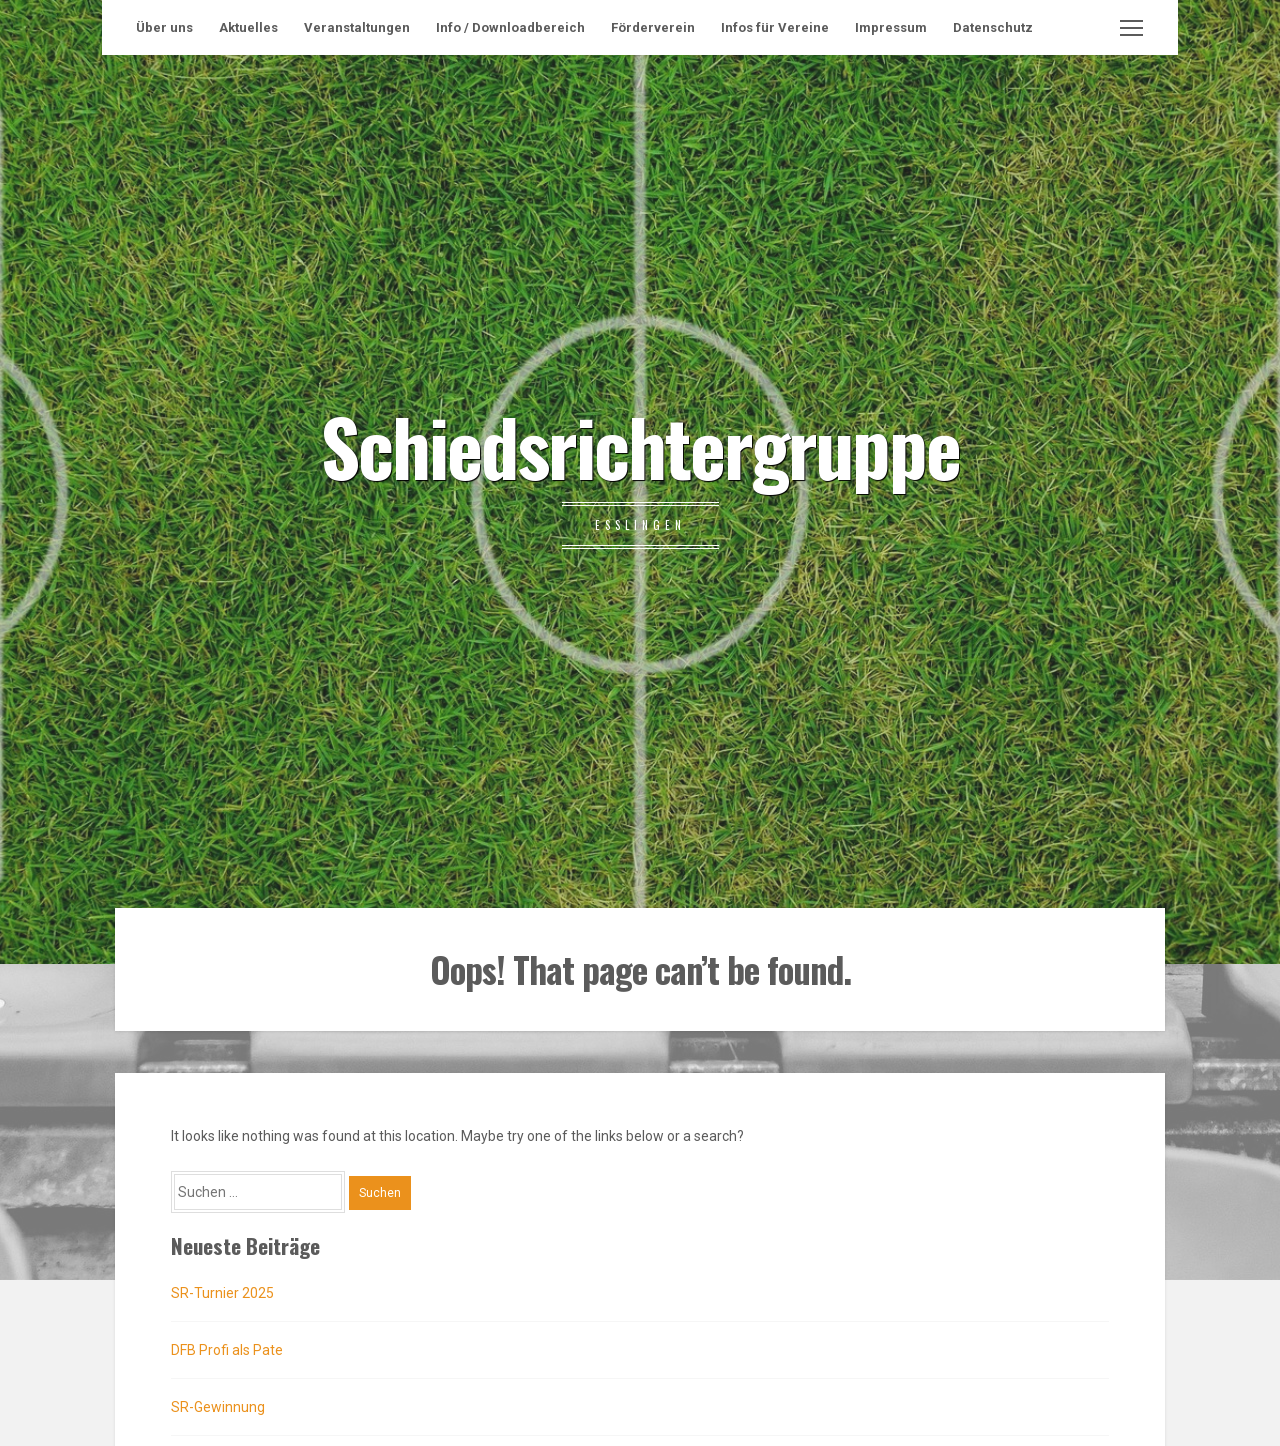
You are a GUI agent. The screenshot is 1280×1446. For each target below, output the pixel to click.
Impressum (891, 27)
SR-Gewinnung (218, 1407)
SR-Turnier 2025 (222, 1293)
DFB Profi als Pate (227, 1350)
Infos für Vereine (775, 27)
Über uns (164, 27)
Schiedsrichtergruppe (640, 445)
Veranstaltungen (357, 27)
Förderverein (653, 27)
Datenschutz (993, 27)
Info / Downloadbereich (510, 27)
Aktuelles (248, 27)
